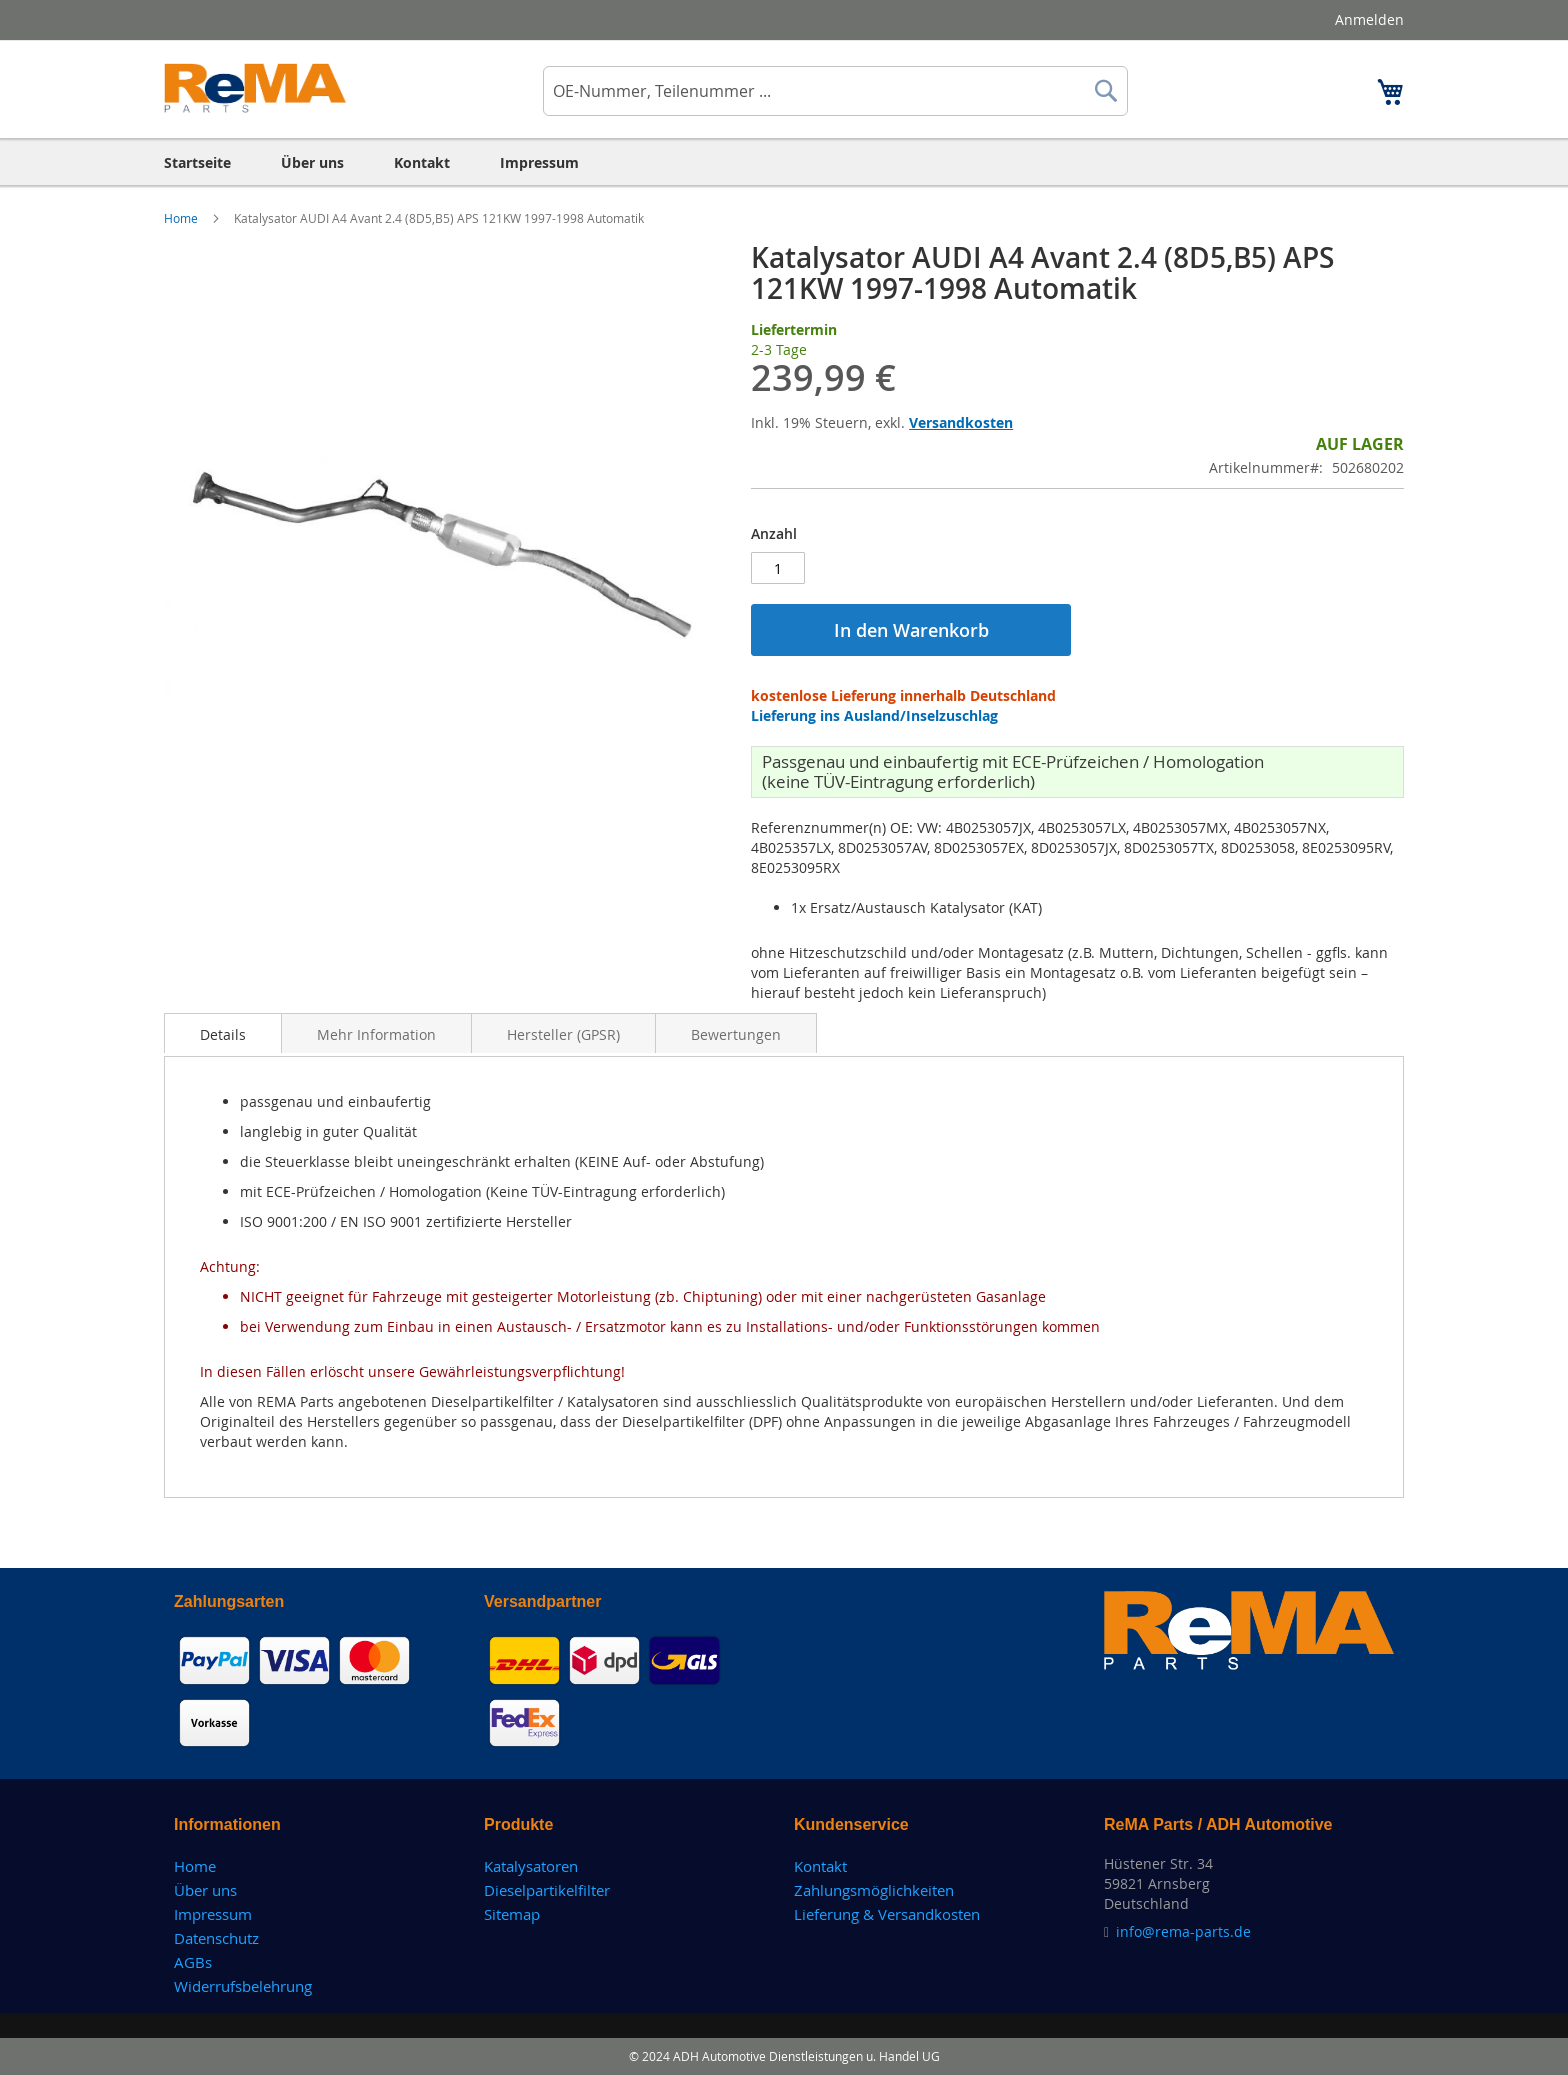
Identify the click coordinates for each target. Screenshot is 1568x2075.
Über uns (205, 1890)
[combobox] (835, 91)
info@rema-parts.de (1183, 1931)
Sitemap (512, 1914)
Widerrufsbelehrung (243, 1986)
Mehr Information (376, 1034)
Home (182, 218)
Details (223, 1034)
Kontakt (820, 1866)
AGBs (193, 1962)
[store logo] (255, 88)
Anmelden (1369, 19)
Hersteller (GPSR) (563, 1034)
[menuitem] (197, 162)
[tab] (223, 1033)
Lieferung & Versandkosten (887, 1914)
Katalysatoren (531, 1866)
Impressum (213, 1914)
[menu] (784, 162)
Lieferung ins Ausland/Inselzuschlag (874, 715)
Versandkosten (961, 422)
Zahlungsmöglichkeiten (874, 1890)
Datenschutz (216, 1938)
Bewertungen (736, 1034)
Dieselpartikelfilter (547, 1890)
